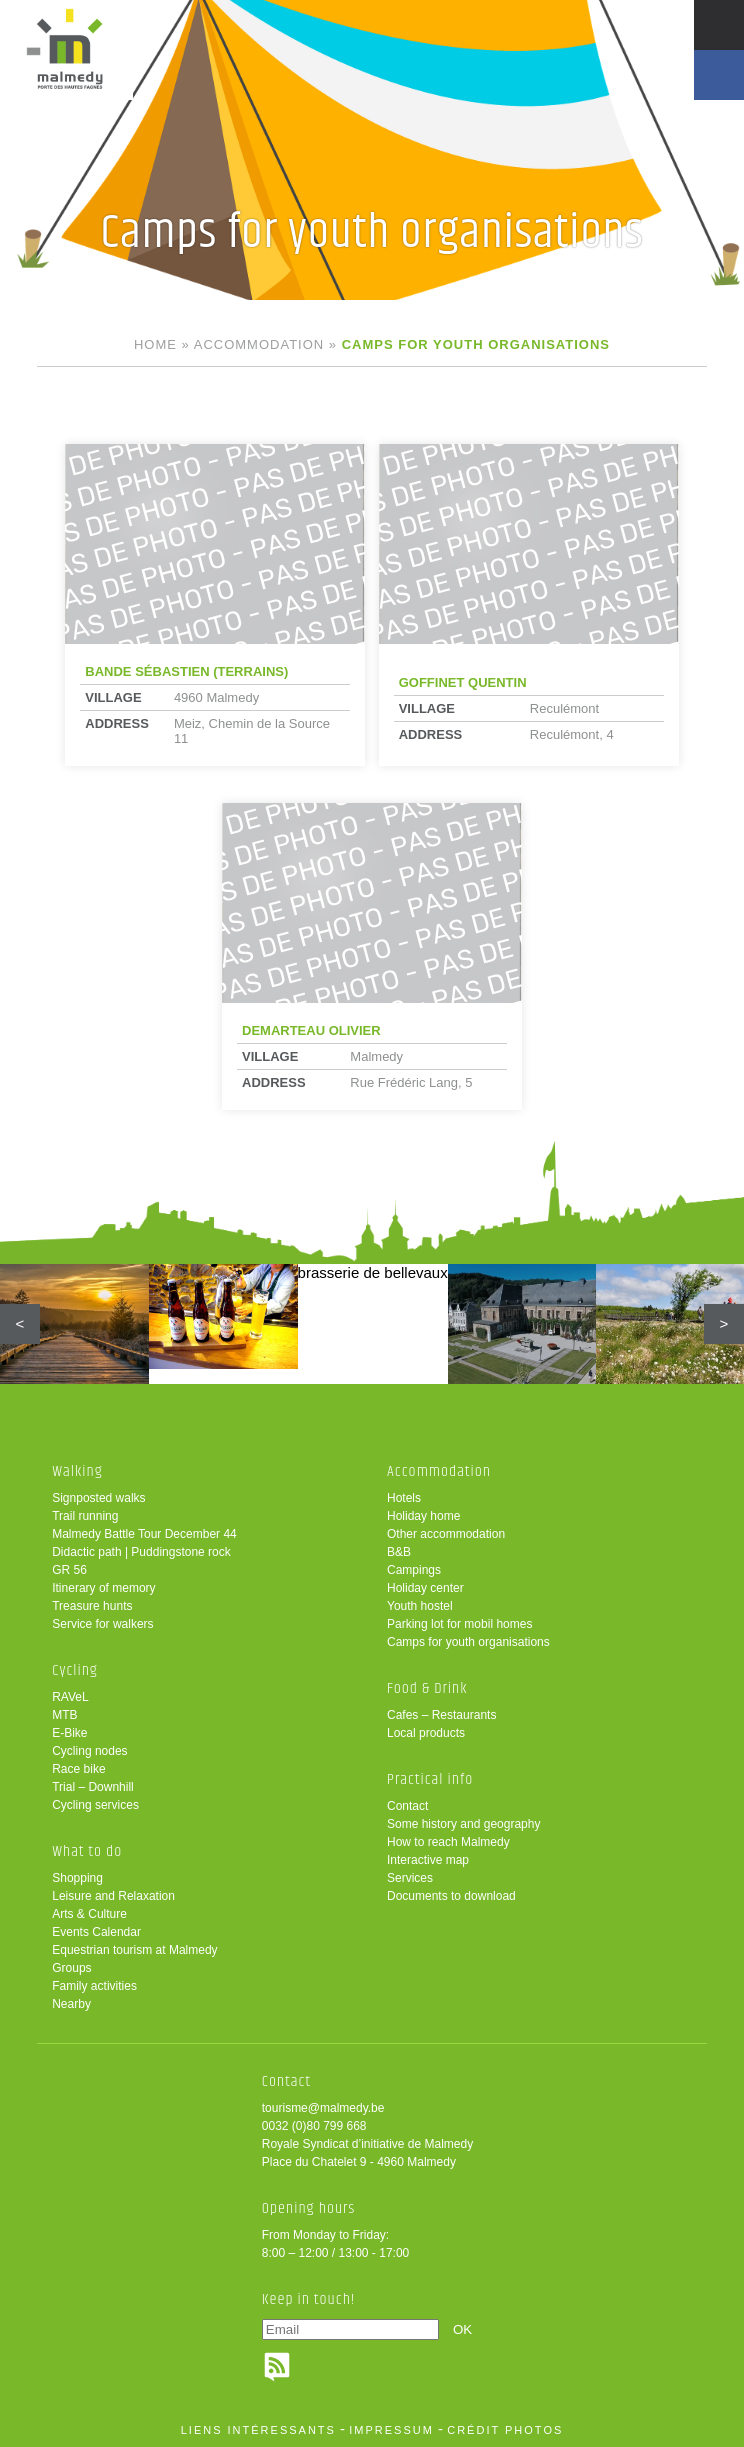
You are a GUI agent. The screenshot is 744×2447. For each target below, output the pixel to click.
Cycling (75, 1670)
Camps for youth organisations (468, 1642)
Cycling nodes (89, 1751)
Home (155, 344)
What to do (87, 1851)
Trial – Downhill (93, 1787)
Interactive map (428, 1860)
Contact (407, 1806)
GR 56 (69, 1570)
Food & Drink (427, 1688)
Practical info (430, 1779)
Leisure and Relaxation (113, 1896)
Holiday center (425, 1588)
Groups (71, 1968)
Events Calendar (96, 1932)
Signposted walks (98, 1498)
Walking (77, 1471)
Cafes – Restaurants (441, 1715)
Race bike (78, 1769)
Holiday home (423, 1516)
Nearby (71, 2004)
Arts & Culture (89, 1914)
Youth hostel (420, 1606)
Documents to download (451, 1896)
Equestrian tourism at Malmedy (134, 1950)
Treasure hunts (92, 1606)
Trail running (85, 1516)
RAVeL (70, 1697)
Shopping (77, 1878)
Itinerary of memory (103, 1588)
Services (410, 1878)
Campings (414, 1570)
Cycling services (95, 1805)
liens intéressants (258, 2430)
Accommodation (259, 344)
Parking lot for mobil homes (459, 1624)
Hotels (404, 1498)
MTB (64, 1715)
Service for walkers (102, 1624)
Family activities (94, 1986)
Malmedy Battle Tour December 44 (144, 1534)
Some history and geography (463, 1824)
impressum (391, 2430)
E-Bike (69, 1733)
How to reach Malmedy (448, 1842)
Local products (426, 1733)
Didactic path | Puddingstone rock (141, 1552)
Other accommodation (446, 1534)
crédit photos (505, 2430)
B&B (399, 1552)
